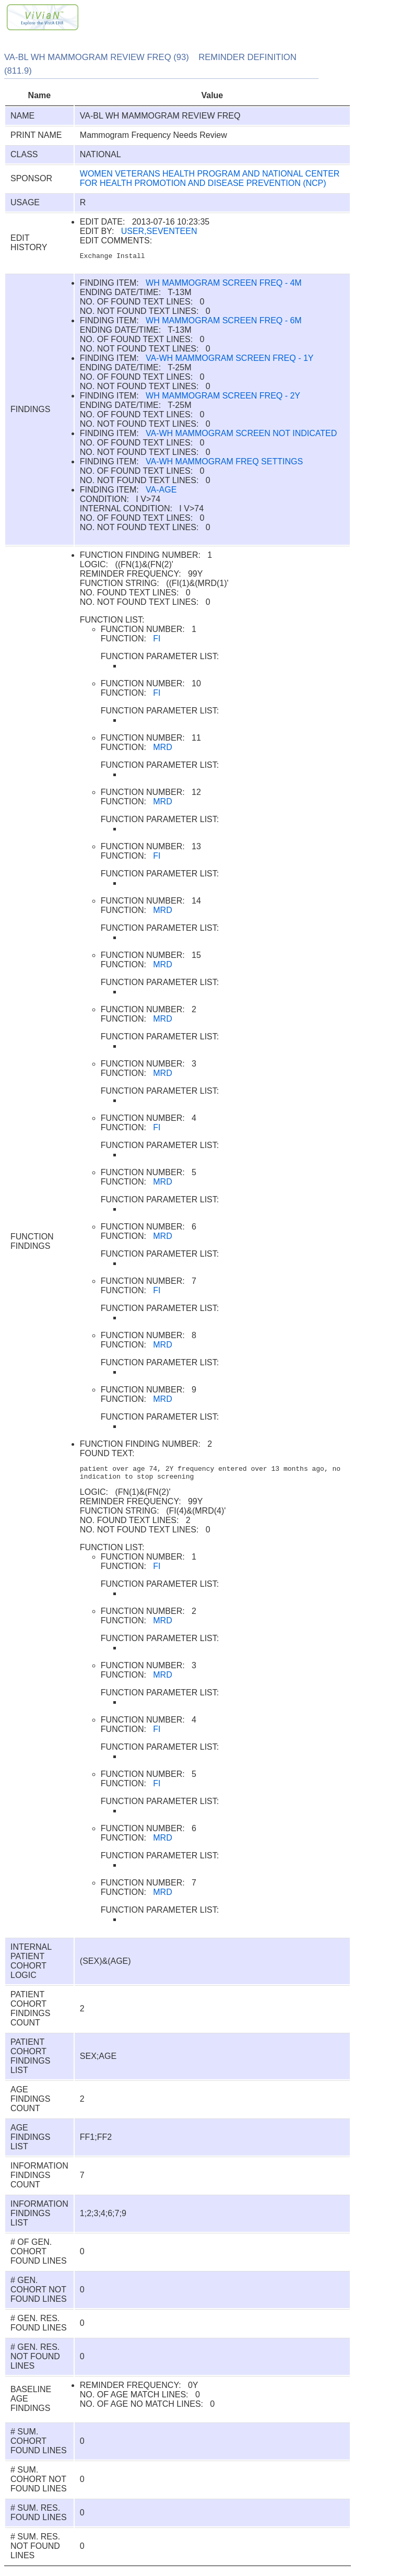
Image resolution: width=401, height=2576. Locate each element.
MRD (162, 748)
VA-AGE (161, 491)
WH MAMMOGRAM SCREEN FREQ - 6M (224, 322)
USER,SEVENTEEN (159, 231)
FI (156, 640)
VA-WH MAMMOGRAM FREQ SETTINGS (224, 463)
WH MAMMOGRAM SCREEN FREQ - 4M (224, 284)
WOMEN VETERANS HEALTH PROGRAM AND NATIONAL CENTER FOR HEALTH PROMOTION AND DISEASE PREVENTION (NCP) (210, 178)
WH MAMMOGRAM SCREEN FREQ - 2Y (223, 397)
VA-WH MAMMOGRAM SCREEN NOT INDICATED (241, 434)
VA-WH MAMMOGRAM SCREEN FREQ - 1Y (230, 359)
